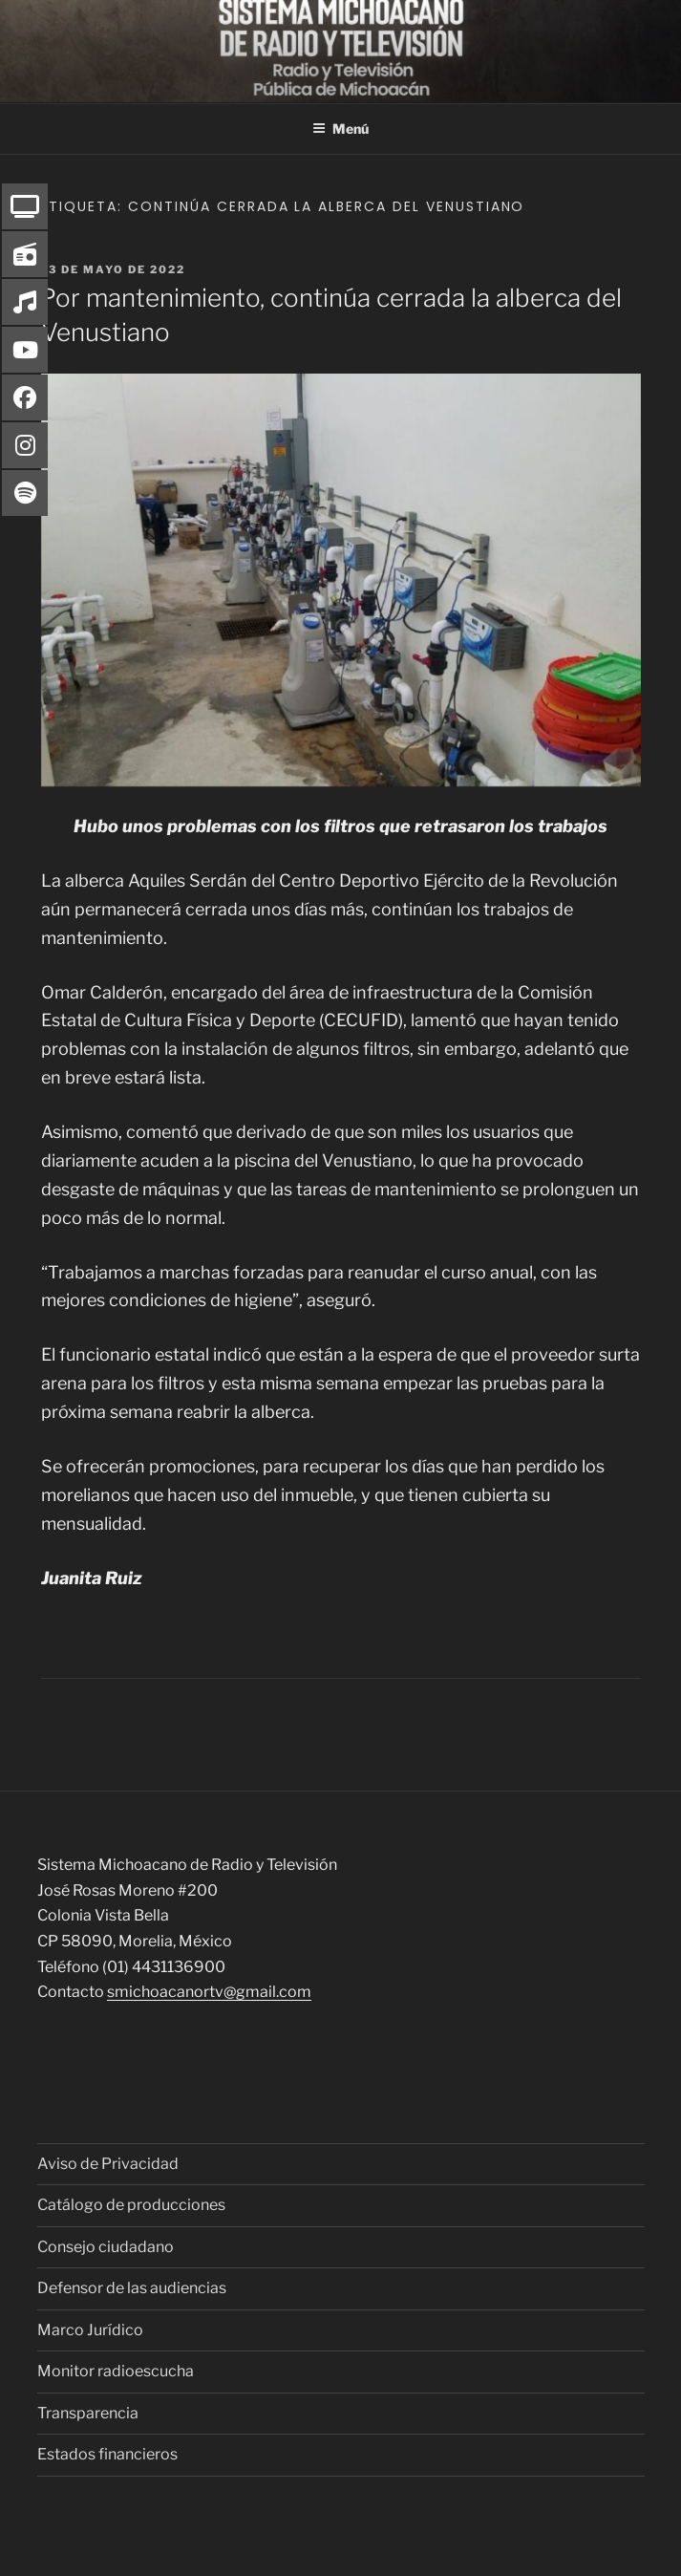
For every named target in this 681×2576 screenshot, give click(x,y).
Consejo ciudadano (105, 2247)
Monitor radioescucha (115, 2371)
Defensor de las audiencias (131, 2288)
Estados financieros (107, 2454)
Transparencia (87, 2413)
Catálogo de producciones (131, 2205)
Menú (340, 128)
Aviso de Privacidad (108, 2164)
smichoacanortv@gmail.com (209, 1992)
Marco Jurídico (90, 2330)
